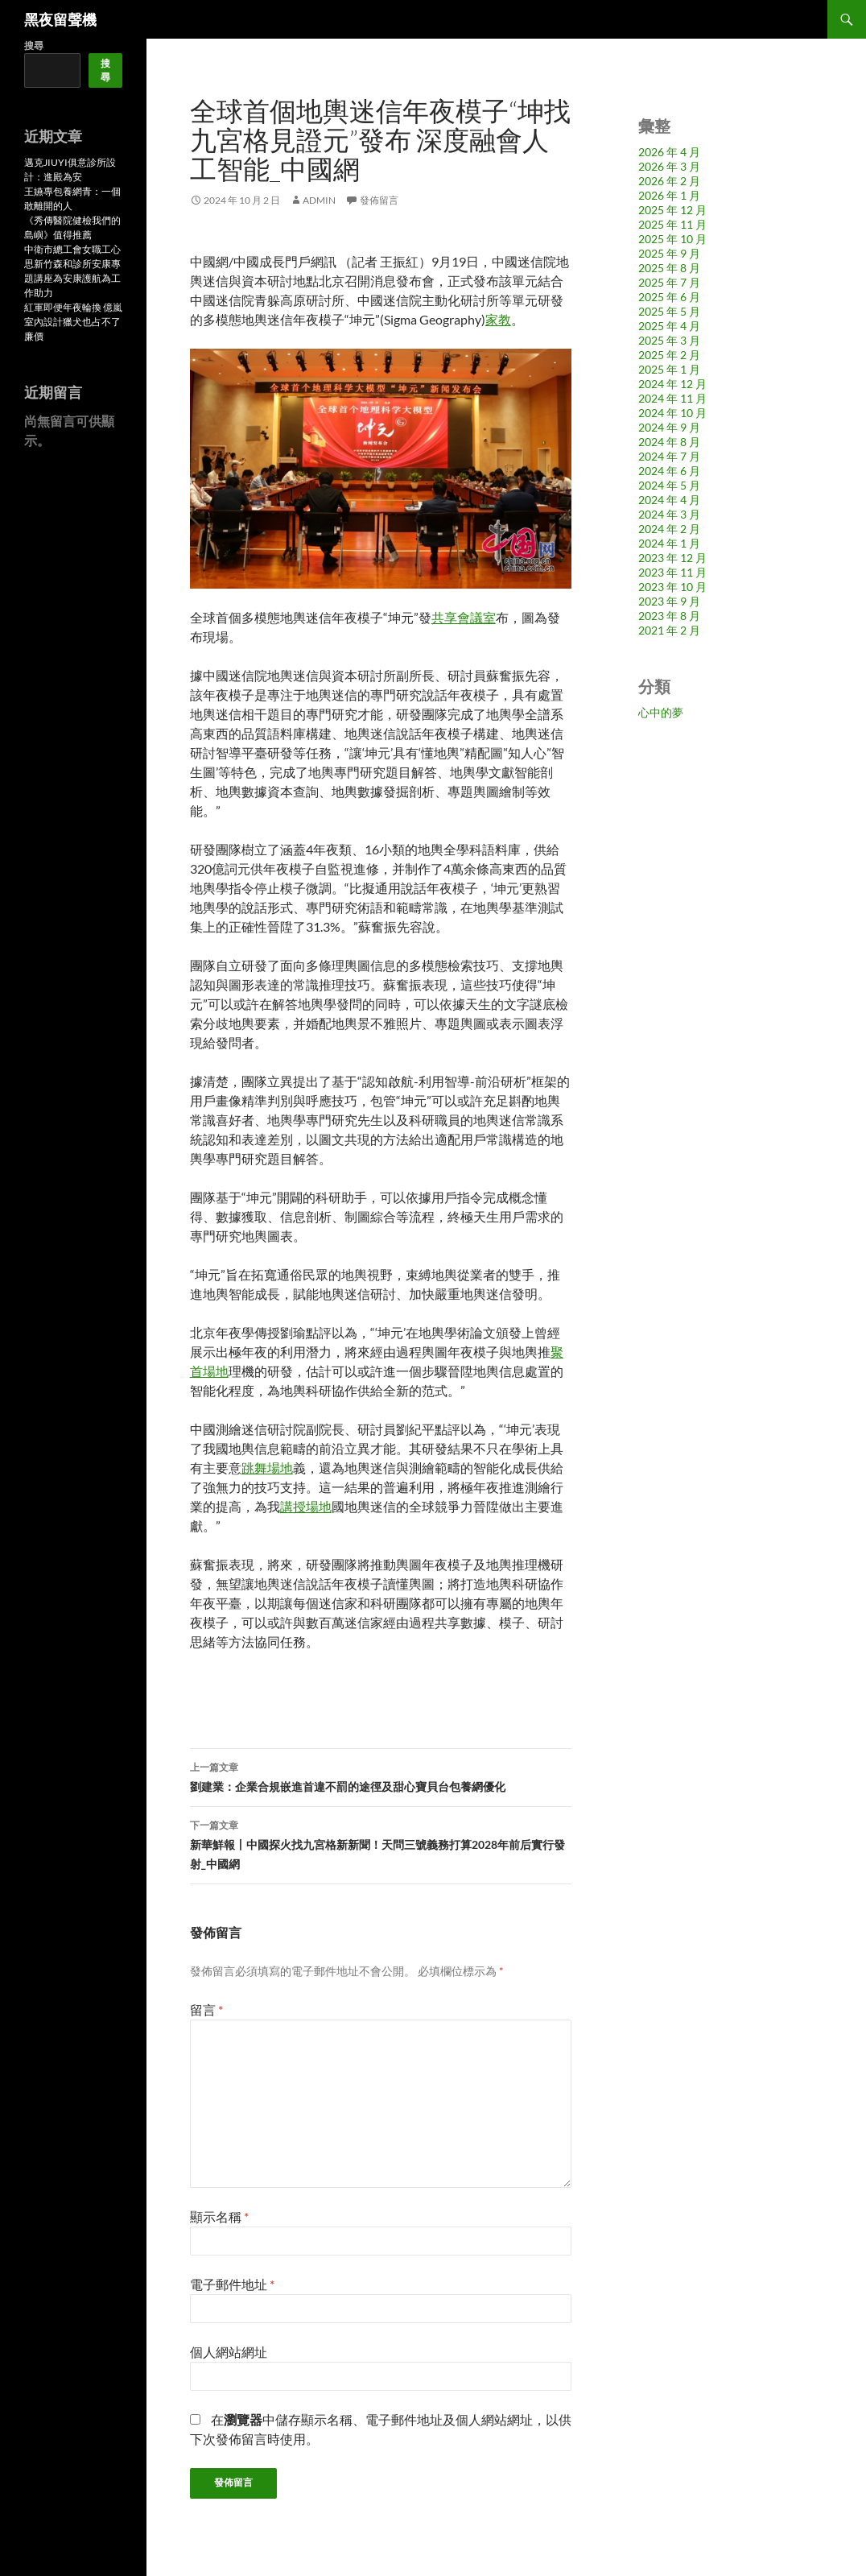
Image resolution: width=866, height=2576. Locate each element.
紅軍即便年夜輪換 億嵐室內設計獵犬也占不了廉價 (73, 321)
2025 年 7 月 (669, 282)
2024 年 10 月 (672, 413)
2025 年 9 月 (669, 253)
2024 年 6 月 (669, 471)
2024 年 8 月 (669, 442)
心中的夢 (660, 712)
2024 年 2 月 (669, 528)
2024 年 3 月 (669, 514)
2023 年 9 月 (669, 601)
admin (319, 200)
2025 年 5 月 (669, 311)
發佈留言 (379, 200)
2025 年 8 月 (669, 268)
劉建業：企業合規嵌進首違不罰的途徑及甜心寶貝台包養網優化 (380, 1775)
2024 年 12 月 (672, 384)
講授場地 (306, 1506)
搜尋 (33, 45)
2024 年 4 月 (669, 500)
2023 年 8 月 (669, 615)
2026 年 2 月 (669, 181)
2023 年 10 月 (672, 586)
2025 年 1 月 (669, 369)
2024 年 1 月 (669, 543)
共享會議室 (463, 617)
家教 (498, 319)
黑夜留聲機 (60, 19)
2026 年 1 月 (669, 195)
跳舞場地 (267, 1467)
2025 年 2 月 (669, 355)
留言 (206, 2009)
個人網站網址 (228, 2351)
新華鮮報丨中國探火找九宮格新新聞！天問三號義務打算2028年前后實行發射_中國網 (380, 1843)
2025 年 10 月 (672, 239)
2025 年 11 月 (672, 224)
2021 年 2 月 (669, 630)
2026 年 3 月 (669, 166)
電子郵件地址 (232, 2284)
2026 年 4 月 (669, 152)
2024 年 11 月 (672, 398)
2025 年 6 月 (669, 297)
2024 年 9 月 (669, 427)
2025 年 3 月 (669, 340)
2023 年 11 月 (672, 572)
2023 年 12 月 (672, 557)
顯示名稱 (219, 2216)
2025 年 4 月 (669, 326)
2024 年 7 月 (669, 456)
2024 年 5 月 (669, 485)
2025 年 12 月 (672, 210)
